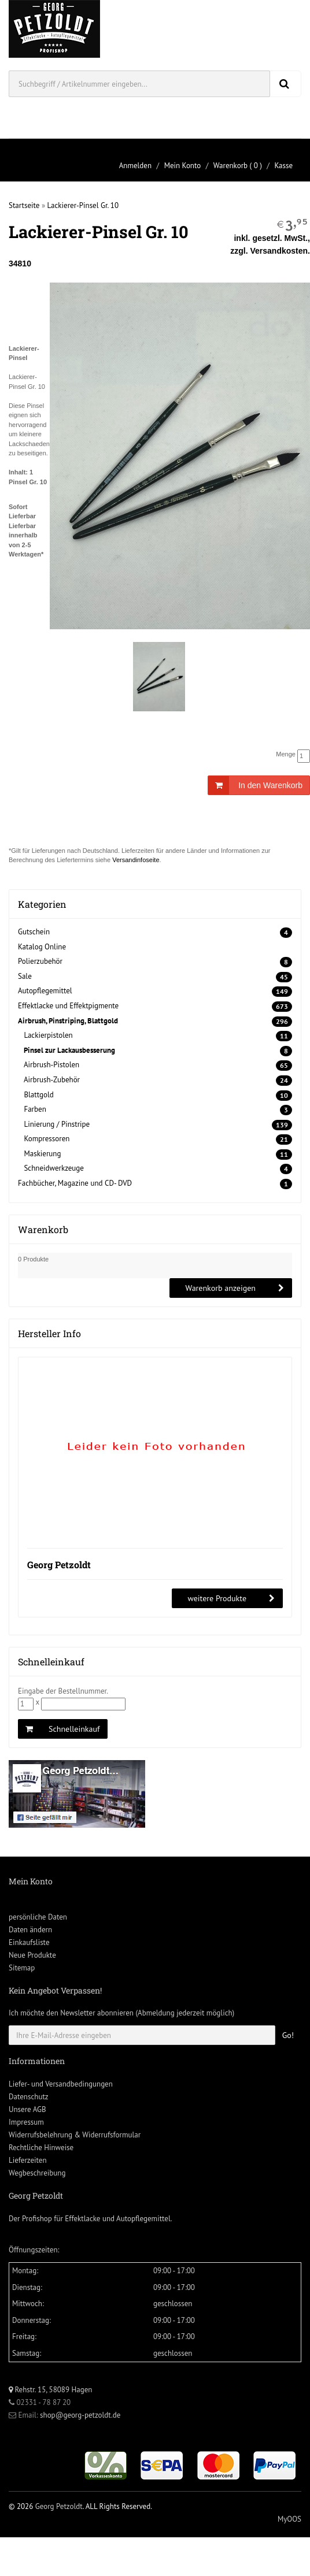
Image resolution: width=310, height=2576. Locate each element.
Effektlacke (82, 2219)
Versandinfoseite (135, 859)
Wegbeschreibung (37, 2173)
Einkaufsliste (29, 1942)
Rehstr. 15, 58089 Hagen (50, 2390)
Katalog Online (42, 947)
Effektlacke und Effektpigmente (68, 1006)
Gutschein (34, 932)
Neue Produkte (32, 1955)
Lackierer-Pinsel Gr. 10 (83, 205)
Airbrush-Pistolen (51, 1065)
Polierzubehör (40, 961)
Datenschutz (29, 2097)
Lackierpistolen (48, 1035)
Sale (25, 976)
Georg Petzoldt (59, 1564)
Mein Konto (182, 165)
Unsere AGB (27, 2109)
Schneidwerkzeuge (54, 1168)
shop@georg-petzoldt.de (80, 2415)
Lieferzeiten (28, 2160)
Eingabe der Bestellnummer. (63, 1691)
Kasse (283, 165)
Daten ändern (30, 1930)
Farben (35, 1109)
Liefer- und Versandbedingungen (61, 2084)
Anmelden (135, 165)
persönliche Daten (38, 1917)
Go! (288, 2035)
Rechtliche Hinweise (41, 2147)
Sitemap (22, 1968)
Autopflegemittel (45, 991)
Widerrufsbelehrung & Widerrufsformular (75, 2135)
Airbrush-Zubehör (52, 1080)
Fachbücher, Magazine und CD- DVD (75, 1183)
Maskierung (42, 1154)
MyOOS (289, 2519)
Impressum (26, 2122)
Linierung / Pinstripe (57, 1124)
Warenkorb (230, 165)
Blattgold (38, 1095)
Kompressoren (46, 1139)
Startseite (24, 205)
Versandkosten (279, 250)
